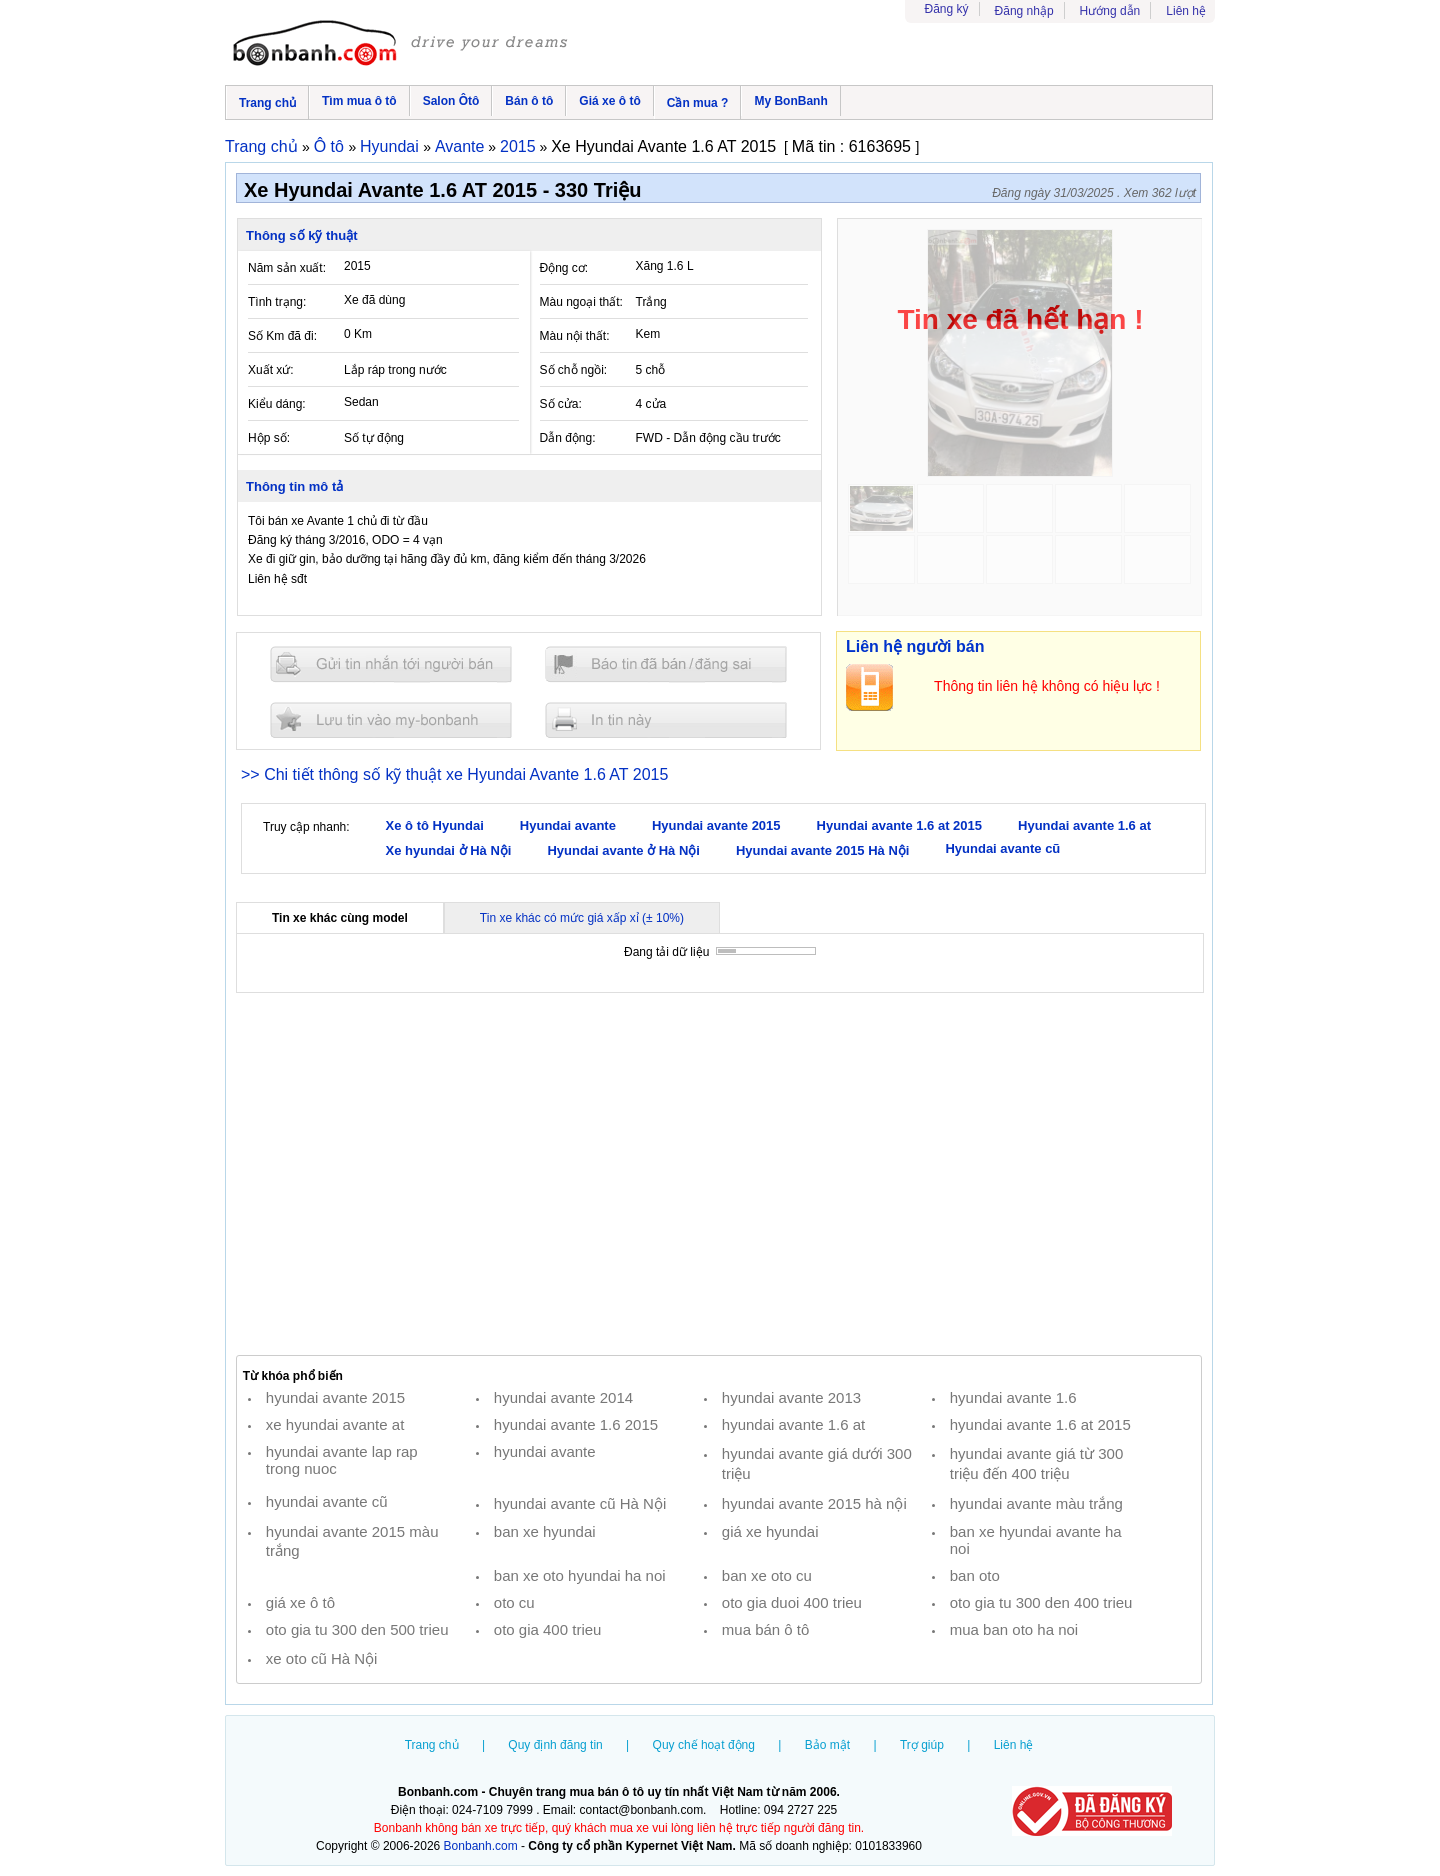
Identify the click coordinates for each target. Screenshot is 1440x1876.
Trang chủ (267, 103)
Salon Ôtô (451, 101)
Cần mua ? (698, 103)
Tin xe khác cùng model (340, 918)
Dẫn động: (568, 438)
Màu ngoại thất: (581, 302)
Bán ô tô (529, 101)
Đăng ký (947, 9)
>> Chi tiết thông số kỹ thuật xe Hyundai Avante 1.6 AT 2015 (454, 774)
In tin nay (666, 719)
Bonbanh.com (481, 1846)
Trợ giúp (922, 1745)
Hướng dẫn (1110, 11)
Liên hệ (1186, 11)
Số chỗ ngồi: (574, 370)
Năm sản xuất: (287, 268)
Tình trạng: (277, 302)
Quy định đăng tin (555, 1745)
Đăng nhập (1024, 11)
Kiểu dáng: (277, 404)
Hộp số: (269, 438)
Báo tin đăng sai (666, 664)
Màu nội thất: (575, 336)
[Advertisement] (719, 1174)
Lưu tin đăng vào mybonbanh (391, 719)
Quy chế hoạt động (704, 1745)
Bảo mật (827, 1745)
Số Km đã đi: (282, 336)
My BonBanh (790, 101)
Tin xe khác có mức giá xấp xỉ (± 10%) (582, 918)
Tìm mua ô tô (359, 101)
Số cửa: (561, 404)
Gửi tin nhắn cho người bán (391, 664)
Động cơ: (564, 268)
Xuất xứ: (271, 370)
